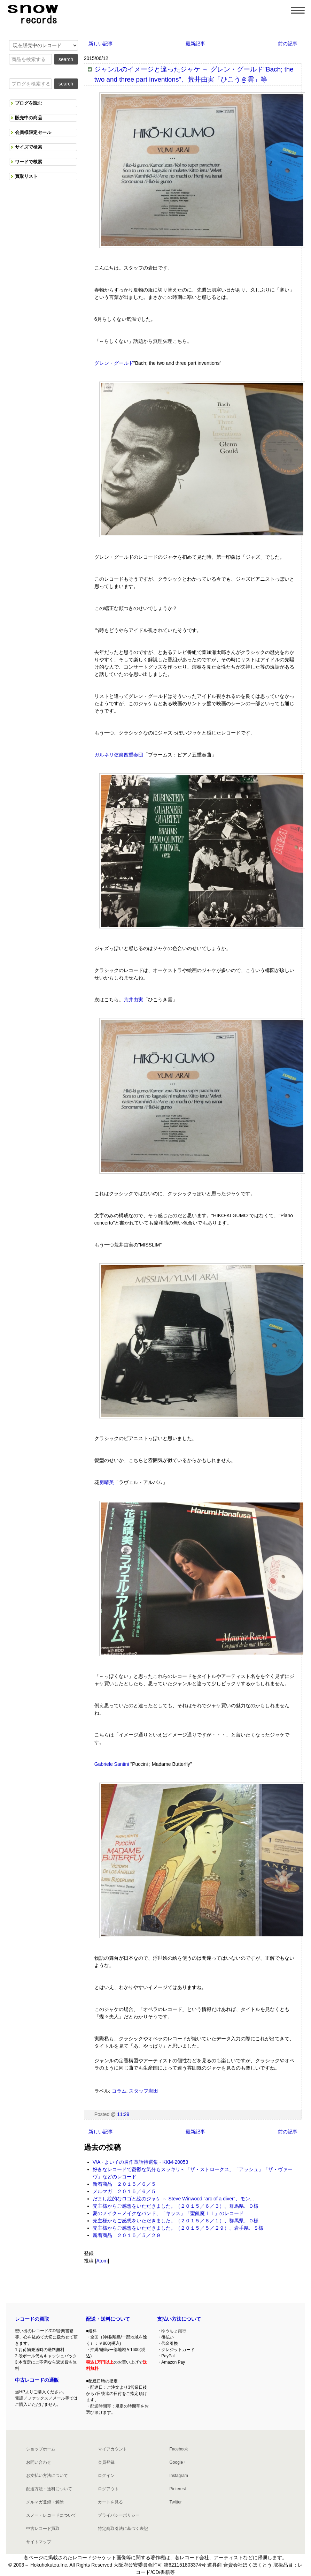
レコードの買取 (32, 2319)
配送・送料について (108, 2319)
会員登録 (106, 2462)
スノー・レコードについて (51, 2515)
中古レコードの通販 (37, 2380)
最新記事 (195, 43)
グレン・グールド (113, 363)
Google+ (177, 2462)
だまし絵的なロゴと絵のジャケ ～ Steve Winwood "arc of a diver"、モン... (173, 2198)
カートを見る (110, 2502)
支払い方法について (179, 2319)
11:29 (123, 2114)
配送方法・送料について (49, 2488)
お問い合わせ (38, 2462)
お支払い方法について (47, 2475)
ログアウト (108, 2488)
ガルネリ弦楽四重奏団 (118, 755)
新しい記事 (100, 43)
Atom (102, 2261)
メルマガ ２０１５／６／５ (124, 2191)
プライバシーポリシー (119, 2515)
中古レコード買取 (43, 2528)
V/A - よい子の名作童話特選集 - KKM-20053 (140, 2162)
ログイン (106, 2475)
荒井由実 (133, 999)
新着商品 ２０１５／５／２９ (127, 2235)
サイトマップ (38, 2541)
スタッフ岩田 (143, 2091)
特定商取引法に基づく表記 (123, 2528)
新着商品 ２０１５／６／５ (124, 2184)
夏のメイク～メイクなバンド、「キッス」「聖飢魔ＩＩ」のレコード (168, 2213)
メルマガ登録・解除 (45, 2502)
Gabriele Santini (111, 1764)
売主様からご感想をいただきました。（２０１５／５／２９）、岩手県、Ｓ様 (178, 2228)
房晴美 (106, 1482)
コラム (119, 2091)
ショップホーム (40, 2449)
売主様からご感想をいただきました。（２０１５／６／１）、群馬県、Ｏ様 (175, 2220)
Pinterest (177, 2488)
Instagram (178, 2475)
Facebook (178, 2449)
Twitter (175, 2502)
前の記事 (287, 43)
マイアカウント (112, 2449)
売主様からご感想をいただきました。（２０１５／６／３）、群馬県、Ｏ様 (175, 2206)
